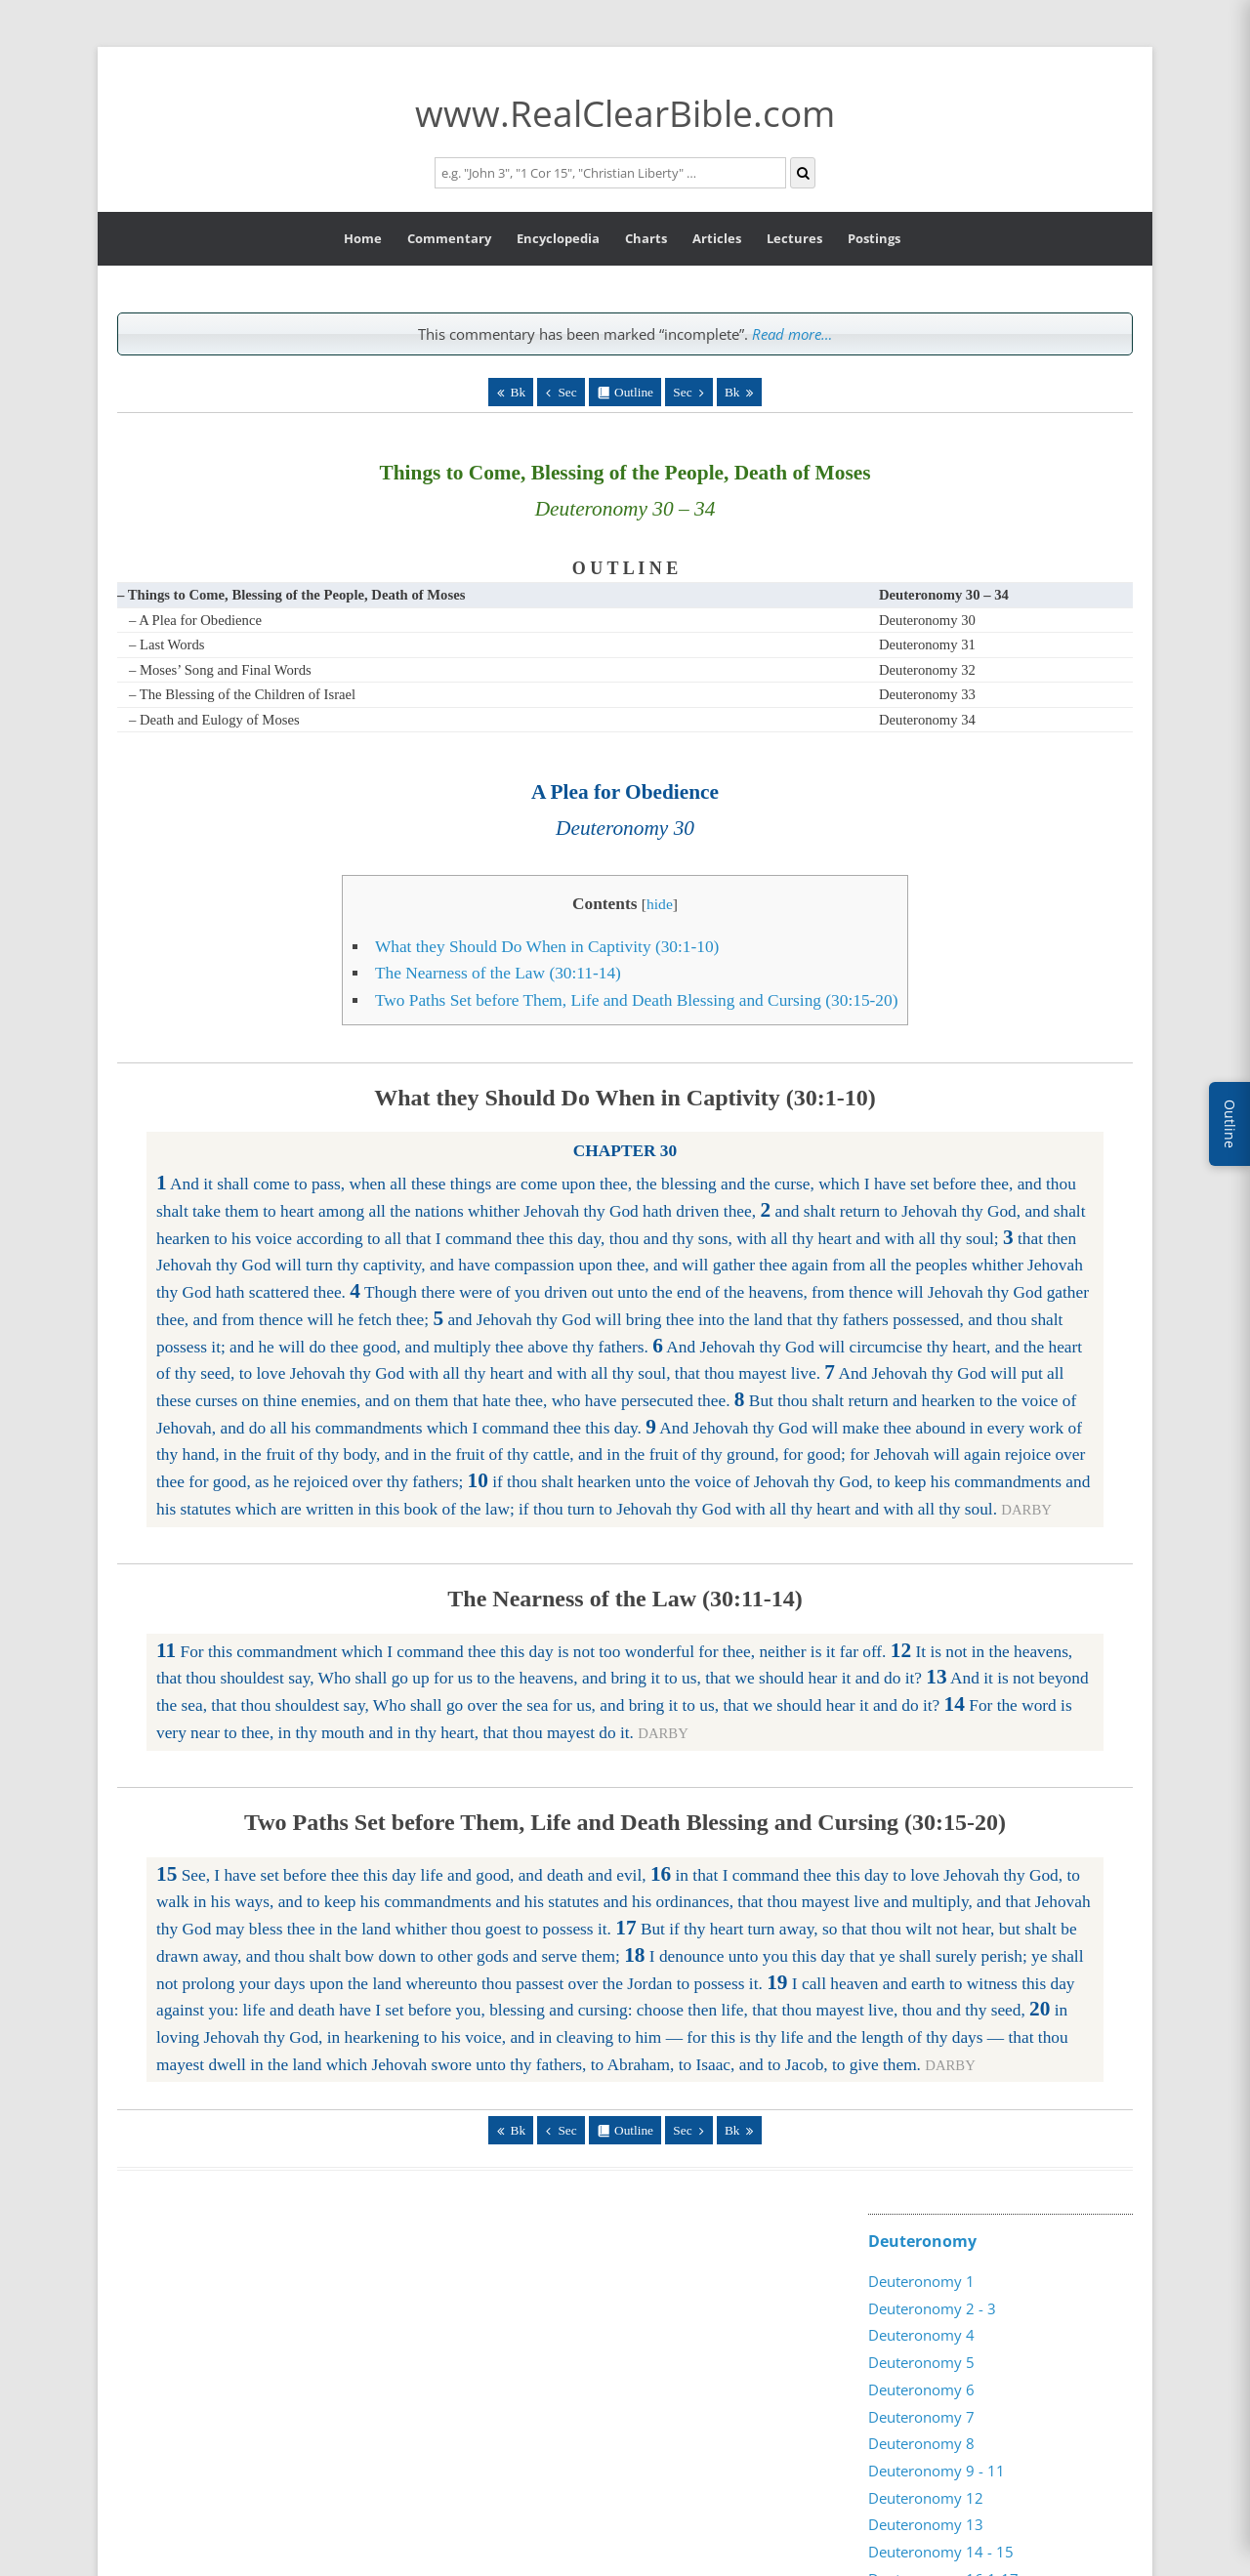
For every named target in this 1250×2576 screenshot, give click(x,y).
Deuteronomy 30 (927, 620)
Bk (518, 392)
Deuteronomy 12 (925, 2498)
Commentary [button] (449, 238)
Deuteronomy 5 (921, 2362)
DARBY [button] (1026, 1509)
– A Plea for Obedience (195, 620)
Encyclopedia (558, 238)
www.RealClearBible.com (625, 113)
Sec (567, 392)
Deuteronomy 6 (921, 2389)
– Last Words (167, 644)
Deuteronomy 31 (927, 644)
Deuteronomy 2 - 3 (932, 2308)
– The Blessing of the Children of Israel (242, 694)
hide (659, 903)
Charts (646, 238)
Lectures (794, 238)
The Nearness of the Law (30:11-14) (498, 973)
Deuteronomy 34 (927, 719)
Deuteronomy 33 (927, 694)
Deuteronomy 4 (921, 2335)
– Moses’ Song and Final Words (220, 670)
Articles (716, 238)
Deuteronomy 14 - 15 (941, 2551)
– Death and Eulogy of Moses (214, 719)
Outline (633, 392)
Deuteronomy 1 (921, 2281)
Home (363, 238)
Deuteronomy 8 (921, 2443)
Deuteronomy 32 (927, 670)
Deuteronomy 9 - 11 (936, 2470)
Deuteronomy (922, 2241)
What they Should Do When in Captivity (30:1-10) (547, 946)
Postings (874, 238)
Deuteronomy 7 (921, 2417)
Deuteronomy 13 (925, 2524)
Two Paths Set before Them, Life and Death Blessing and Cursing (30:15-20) (636, 1000)
